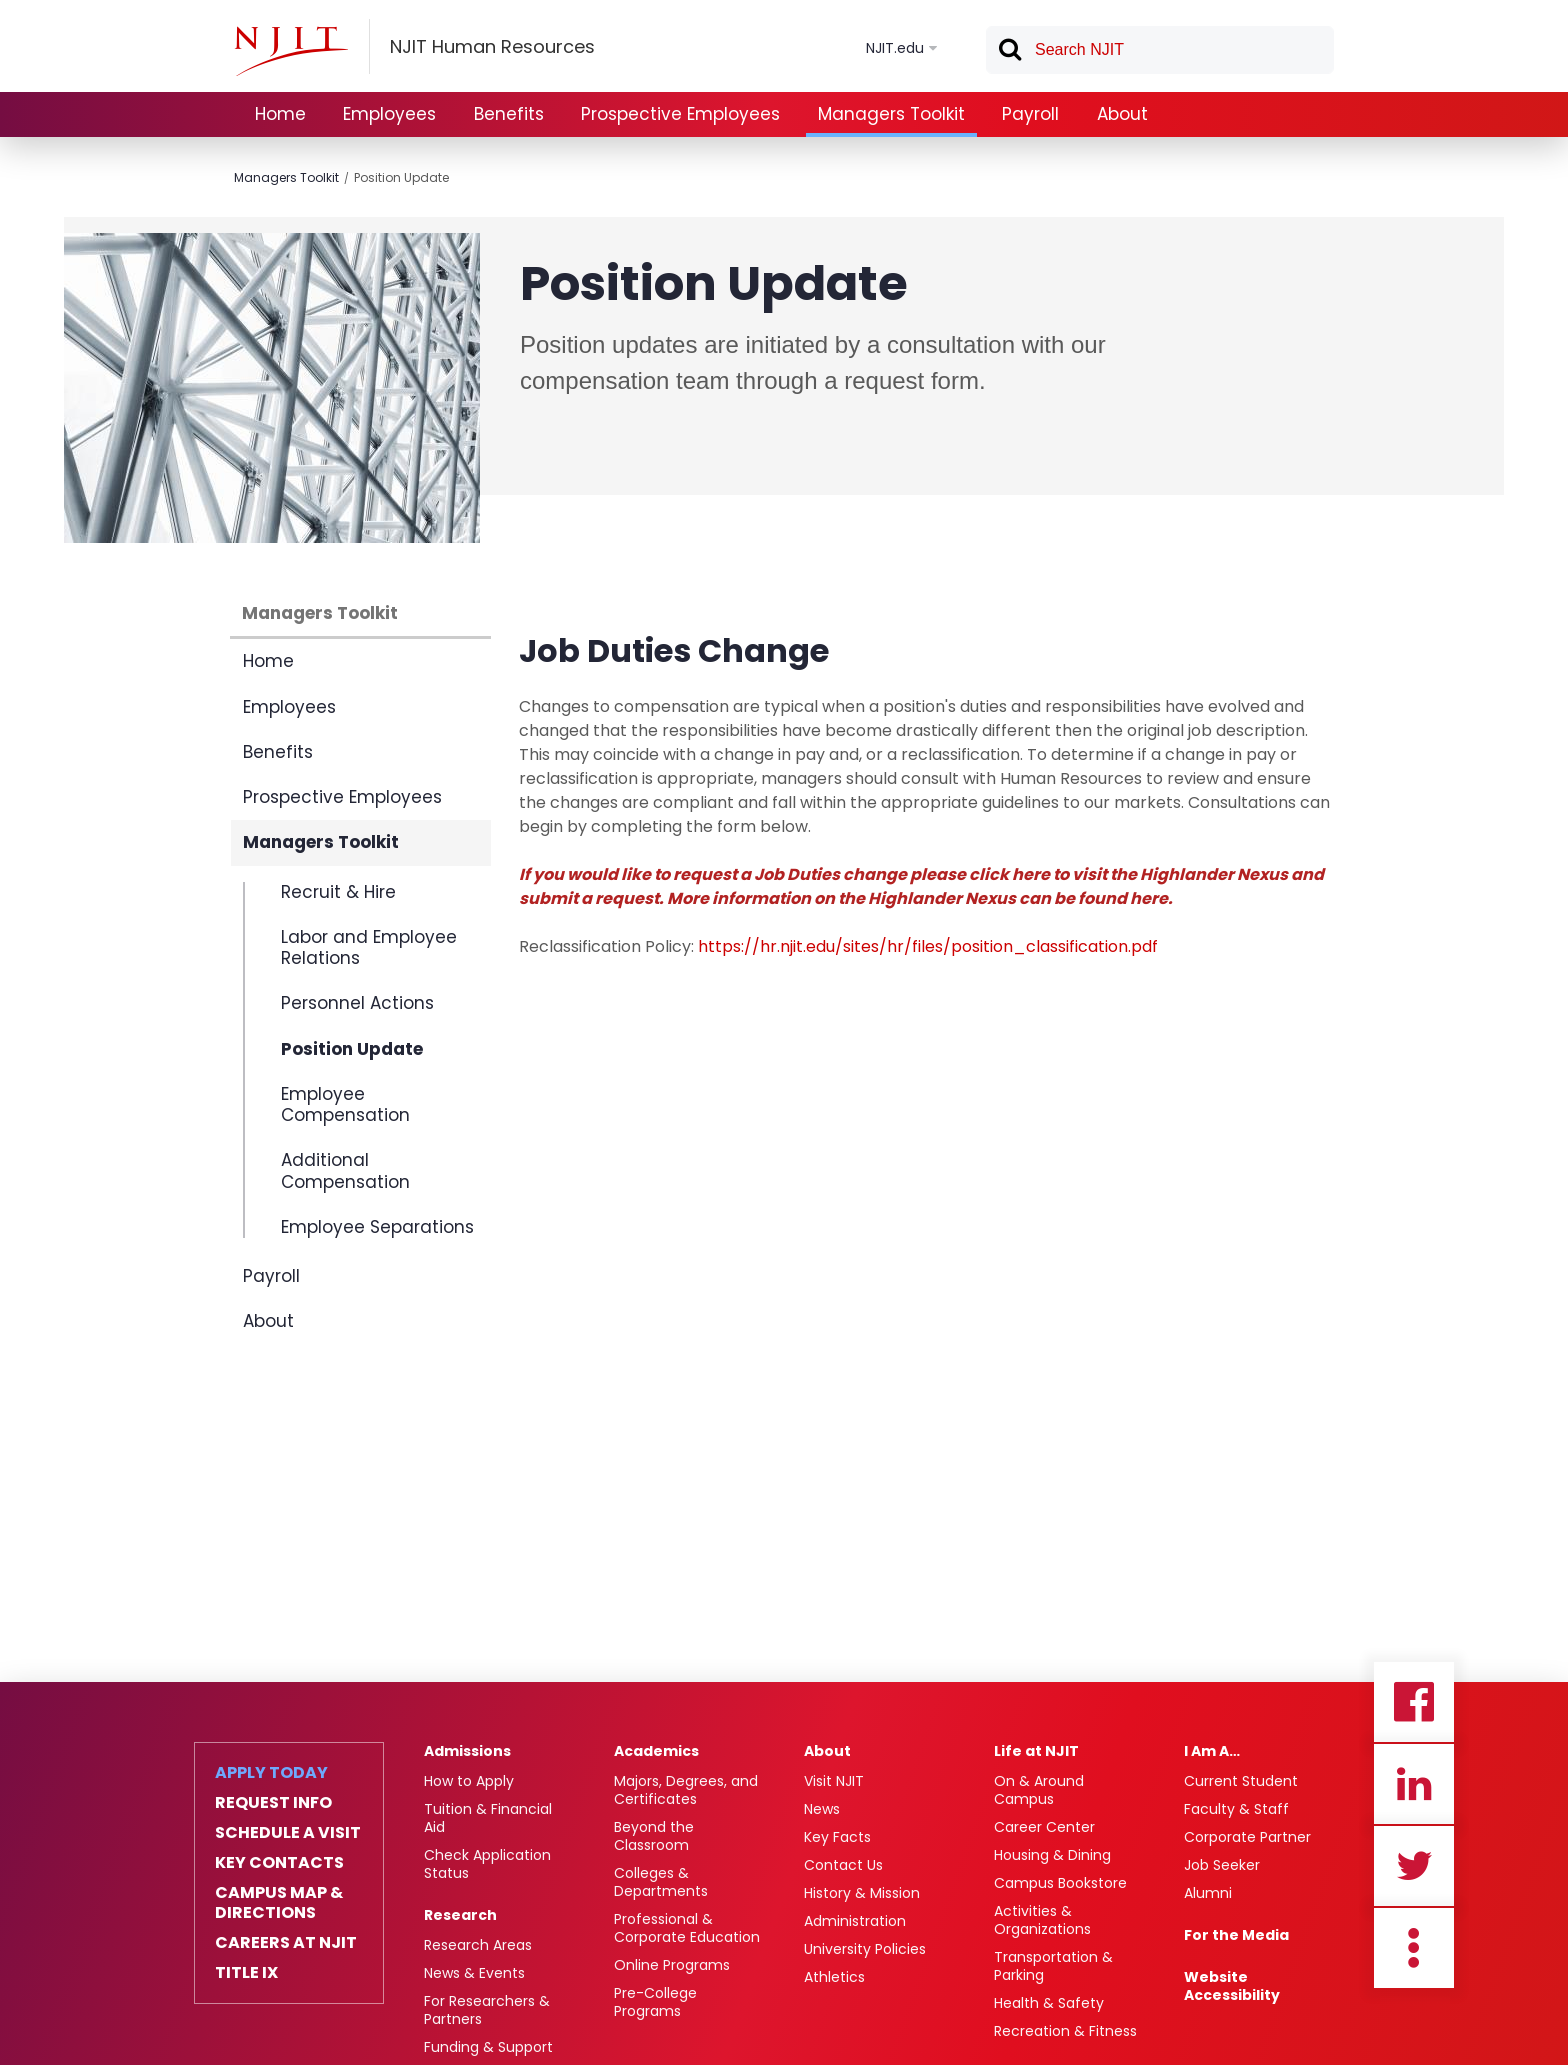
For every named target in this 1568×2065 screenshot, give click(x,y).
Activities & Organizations (1042, 1920)
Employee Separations (377, 1226)
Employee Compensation (345, 1104)
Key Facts (837, 1837)
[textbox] (1160, 50)
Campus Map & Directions (279, 1903)
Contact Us (843, 1865)
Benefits (509, 114)
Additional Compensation (345, 1170)
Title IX (246, 1973)
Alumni (1208, 1893)
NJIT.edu (895, 48)
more (1414, 1948)
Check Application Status (487, 1864)
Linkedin (1414, 1784)
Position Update (401, 177)
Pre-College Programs (655, 2002)
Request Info (273, 1803)
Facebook (1414, 1702)
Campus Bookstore (1060, 1883)
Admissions (467, 1751)
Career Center (1044, 1827)
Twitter (1414, 1866)
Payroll (1030, 114)
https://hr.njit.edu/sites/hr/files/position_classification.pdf (928, 946)
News (822, 1809)
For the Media (1236, 1935)
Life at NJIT (1036, 1751)
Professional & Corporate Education (687, 1928)
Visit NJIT (834, 1781)
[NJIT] (291, 51)
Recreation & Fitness (1065, 2031)
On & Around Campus (1039, 1790)
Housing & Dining (1052, 1855)
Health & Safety (1049, 2003)
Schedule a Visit (288, 1833)
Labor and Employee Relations (369, 947)
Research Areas (478, 1945)
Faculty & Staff (1236, 1809)
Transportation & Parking (1053, 1966)
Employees (389, 114)
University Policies (865, 1949)
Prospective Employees (680, 114)
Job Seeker (1222, 1865)
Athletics (834, 1977)
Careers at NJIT (286, 1943)
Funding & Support (488, 2047)
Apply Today (271, 1773)
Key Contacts (279, 1863)
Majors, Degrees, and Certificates (686, 1790)
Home (280, 114)
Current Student (1241, 1781)
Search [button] (1009, 53)
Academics (656, 1751)
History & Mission (862, 1893)
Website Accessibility (1232, 1986)
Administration (855, 1921)
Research (460, 1915)
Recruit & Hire (338, 893)
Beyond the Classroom (654, 1836)
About (1122, 114)
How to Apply (469, 1781)
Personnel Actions (357, 1003)
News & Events (474, 1973)
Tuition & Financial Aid (488, 1818)
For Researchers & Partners (487, 2010)
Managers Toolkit (891, 114)
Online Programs (672, 1965)
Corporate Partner (1247, 1837)
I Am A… (1212, 1751)
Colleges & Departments (661, 1882)
